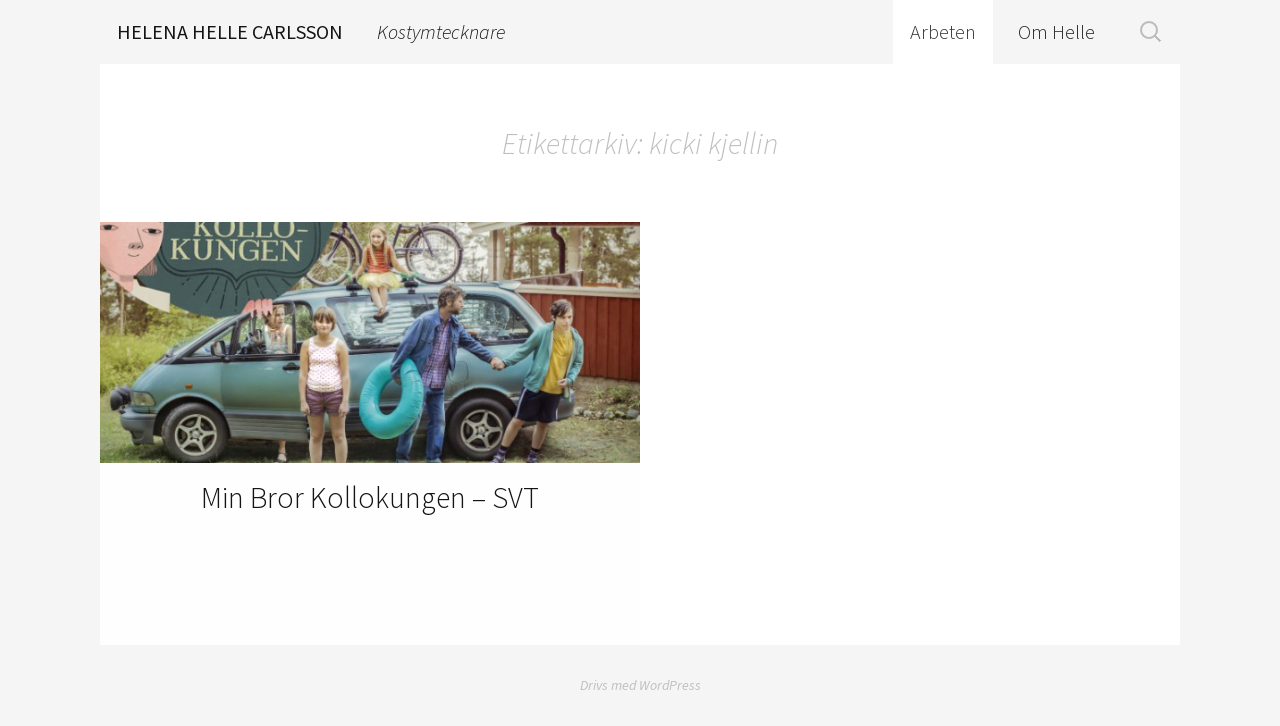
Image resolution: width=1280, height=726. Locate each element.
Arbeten (943, 31)
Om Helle (1056, 31)
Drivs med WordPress (640, 685)
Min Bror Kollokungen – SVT (370, 497)
